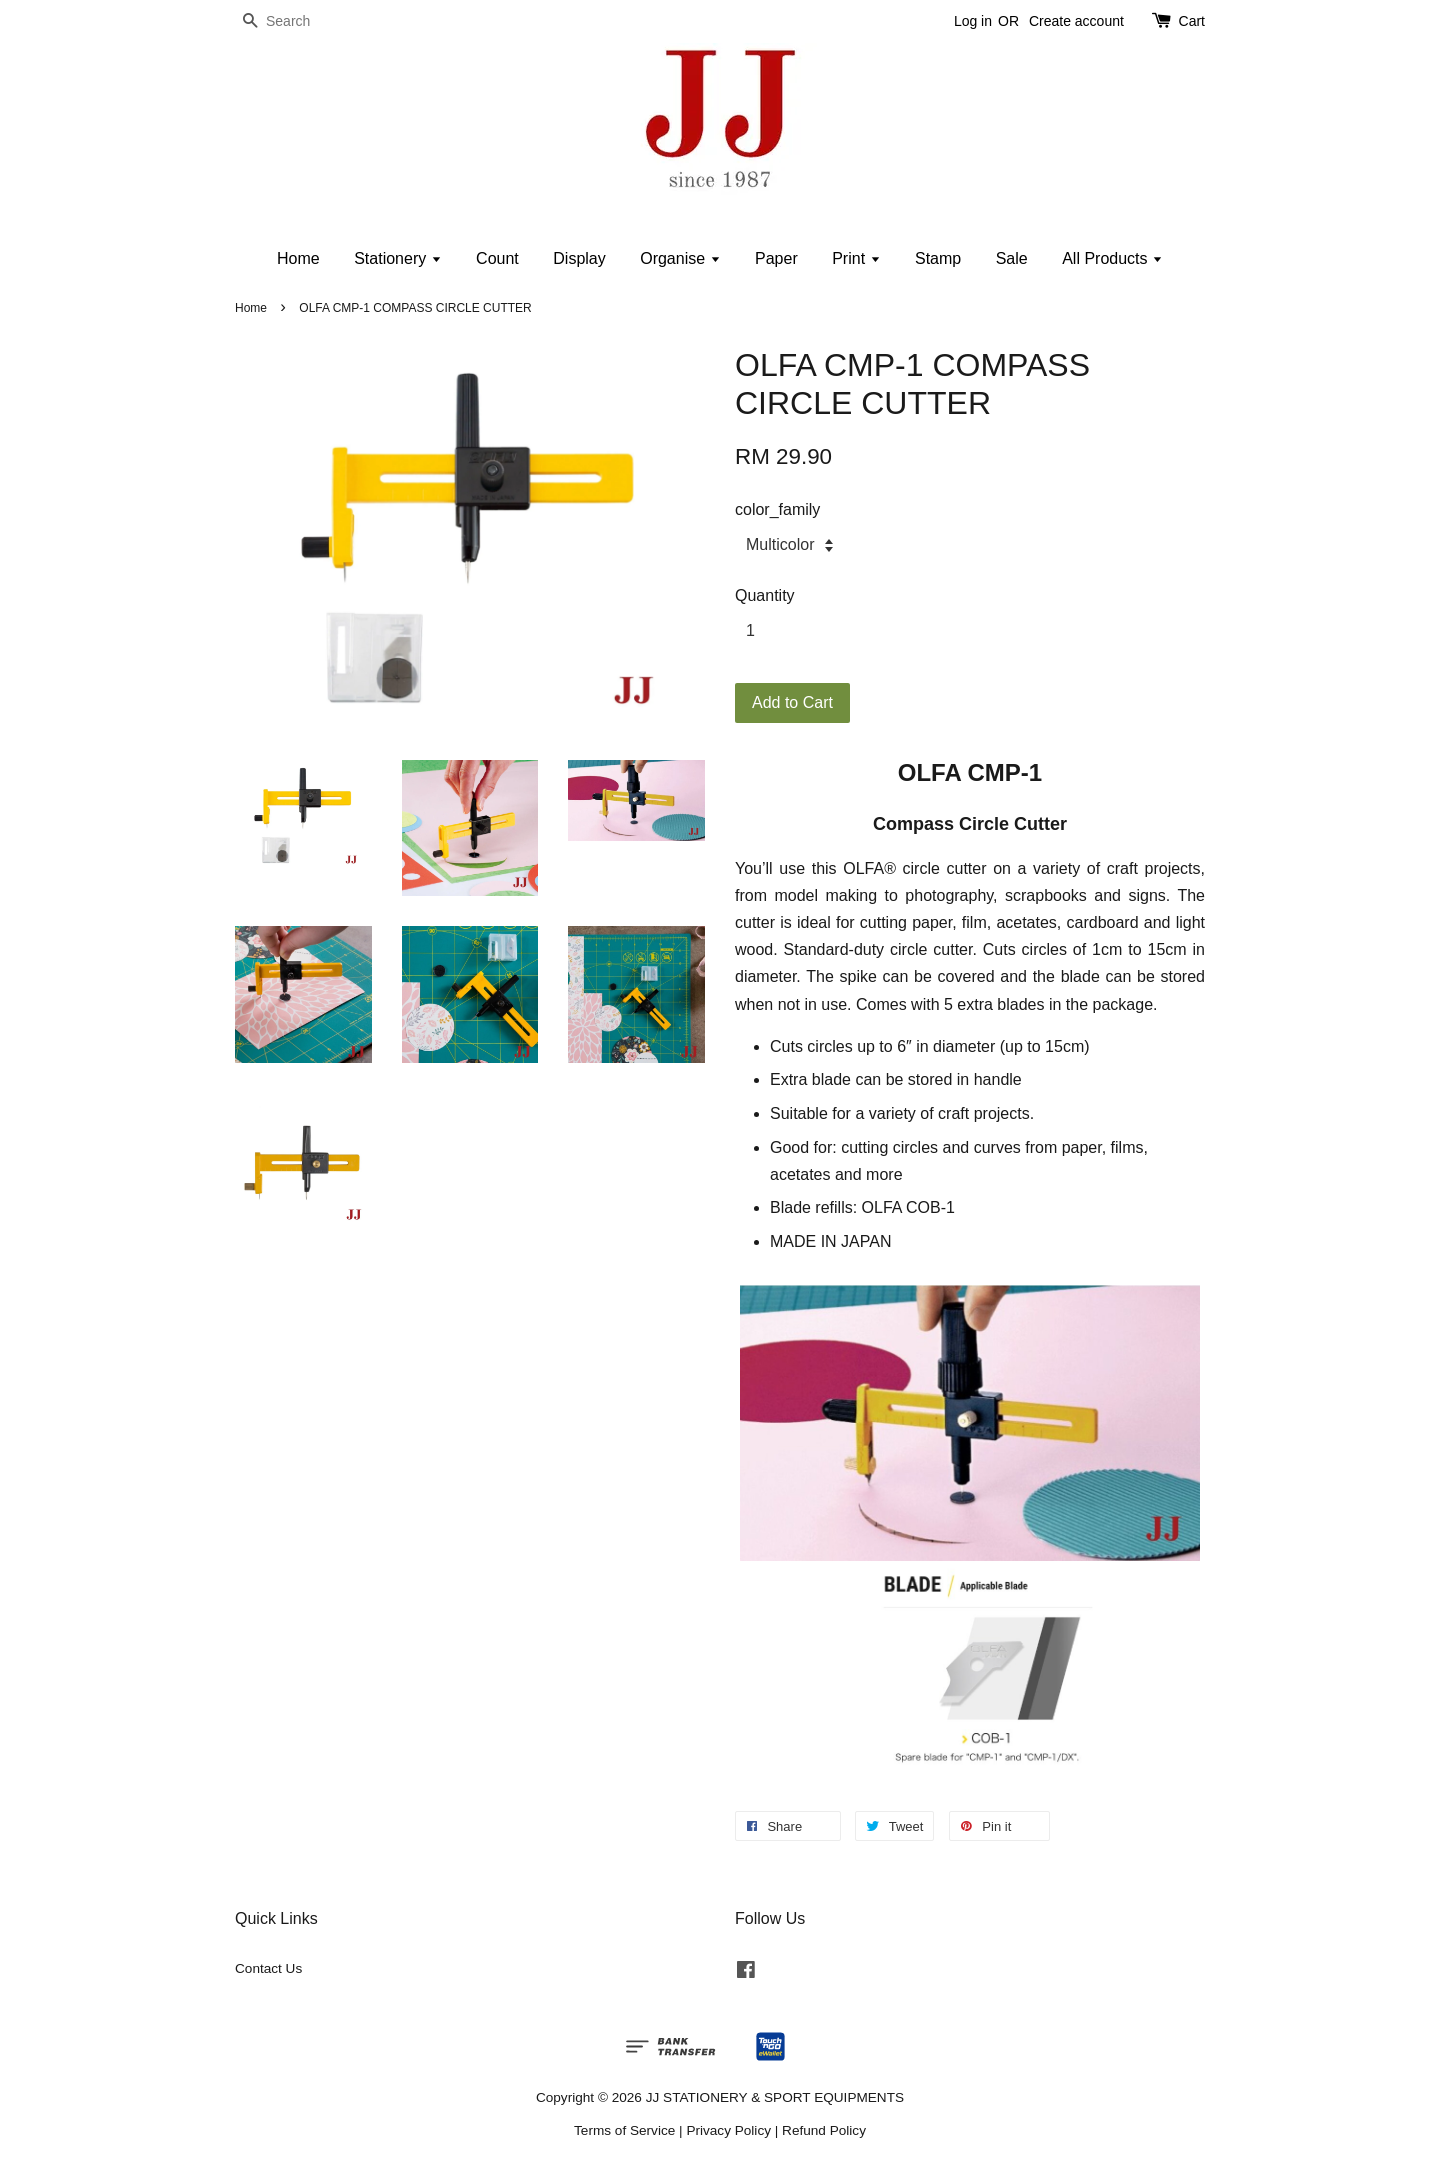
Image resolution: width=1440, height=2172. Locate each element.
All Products (1112, 258)
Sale (1012, 258)
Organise (680, 258)
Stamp (938, 258)
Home (298, 258)
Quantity (765, 595)
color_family (777, 509)
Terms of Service (624, 2130)
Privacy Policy (728, 2130)
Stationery (397, 258)
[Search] (295, 21)
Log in (973, 21)
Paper (776, 258)
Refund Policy (824, 2130)
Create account (1076, 21)
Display (579, 258)
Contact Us (268, 1968)
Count (497, 258)
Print (856, 258)
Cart (1192, 21)
